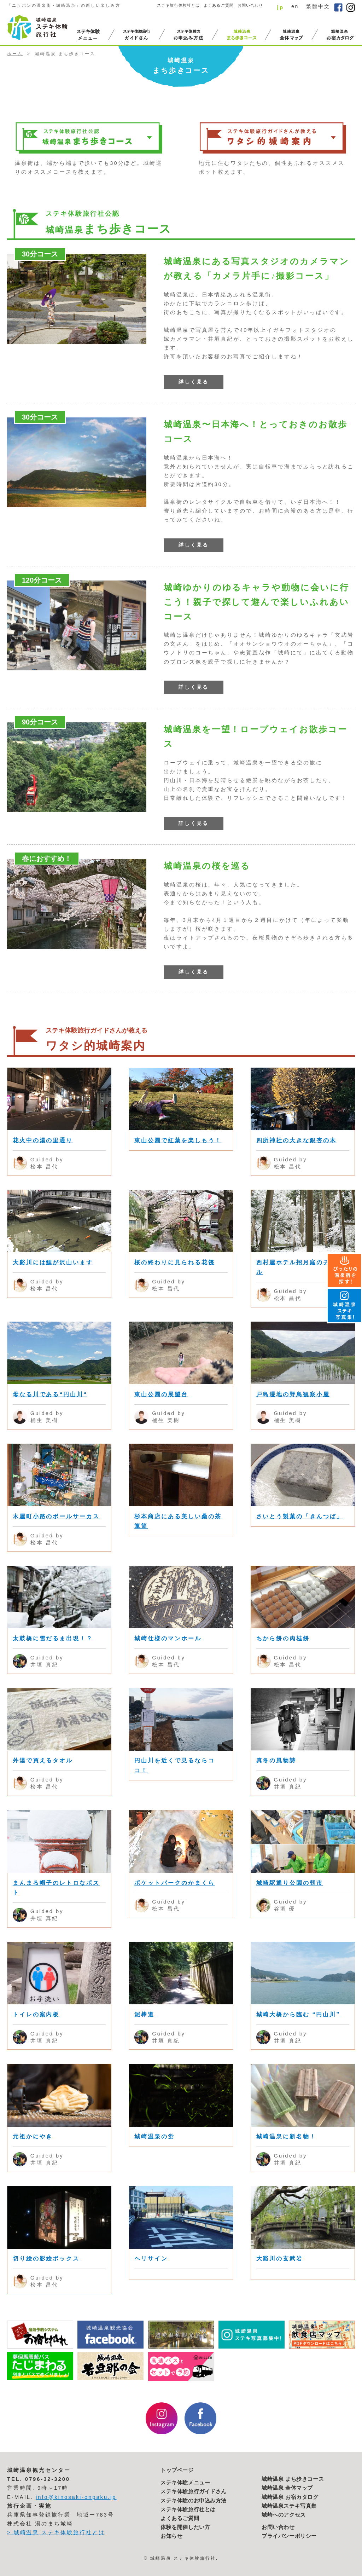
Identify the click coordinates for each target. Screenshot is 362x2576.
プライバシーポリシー (289, 2536)
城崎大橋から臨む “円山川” (298, 2014)
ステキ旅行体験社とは (178, 5)
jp (280, 7)
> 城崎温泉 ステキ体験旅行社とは (56, 2532)
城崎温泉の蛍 (154, 2136)
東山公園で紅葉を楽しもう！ (177, 1140)
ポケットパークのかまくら (174, 1883)
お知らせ (171, 2536)
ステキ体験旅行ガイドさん (193, 2491)
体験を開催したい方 (185, 2527)
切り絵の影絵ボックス (46, 2259)
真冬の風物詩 (276, 1760)
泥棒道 (144, 2014)
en (295, 6)
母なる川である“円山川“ (50, 1394)
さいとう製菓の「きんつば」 (299, 1516)
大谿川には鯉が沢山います (53, 1262)
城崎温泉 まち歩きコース (293, 2479)
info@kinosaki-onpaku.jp (76, 2497)
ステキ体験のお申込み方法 (193, 2500)
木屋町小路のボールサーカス (56, 1516)
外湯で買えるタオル (43, 1760)
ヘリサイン (151, 2259)
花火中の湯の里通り (43, 1140)
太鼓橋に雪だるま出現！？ (53, 1638)
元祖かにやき (33, 2136)
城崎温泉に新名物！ (286, 2136)
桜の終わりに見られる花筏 (174, 1262)
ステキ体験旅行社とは (188, 2509)
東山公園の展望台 (161, 1394)
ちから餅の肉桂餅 (283, 1638)
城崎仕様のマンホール (168, 1638)
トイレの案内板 (36, 2014)
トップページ (177, 2470)
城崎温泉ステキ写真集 (289, 2506)
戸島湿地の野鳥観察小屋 (293, 1394)
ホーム (15, 53)
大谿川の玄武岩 (279, 2259)
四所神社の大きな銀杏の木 (296, 1140)
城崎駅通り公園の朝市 (289, 1883)
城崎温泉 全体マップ (287, 2488)
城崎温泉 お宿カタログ (290, 2497)
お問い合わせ (250, 5)
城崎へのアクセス (284, 2515)
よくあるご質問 (219, 5)
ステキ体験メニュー (185, 2482)
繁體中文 (318, 6)
